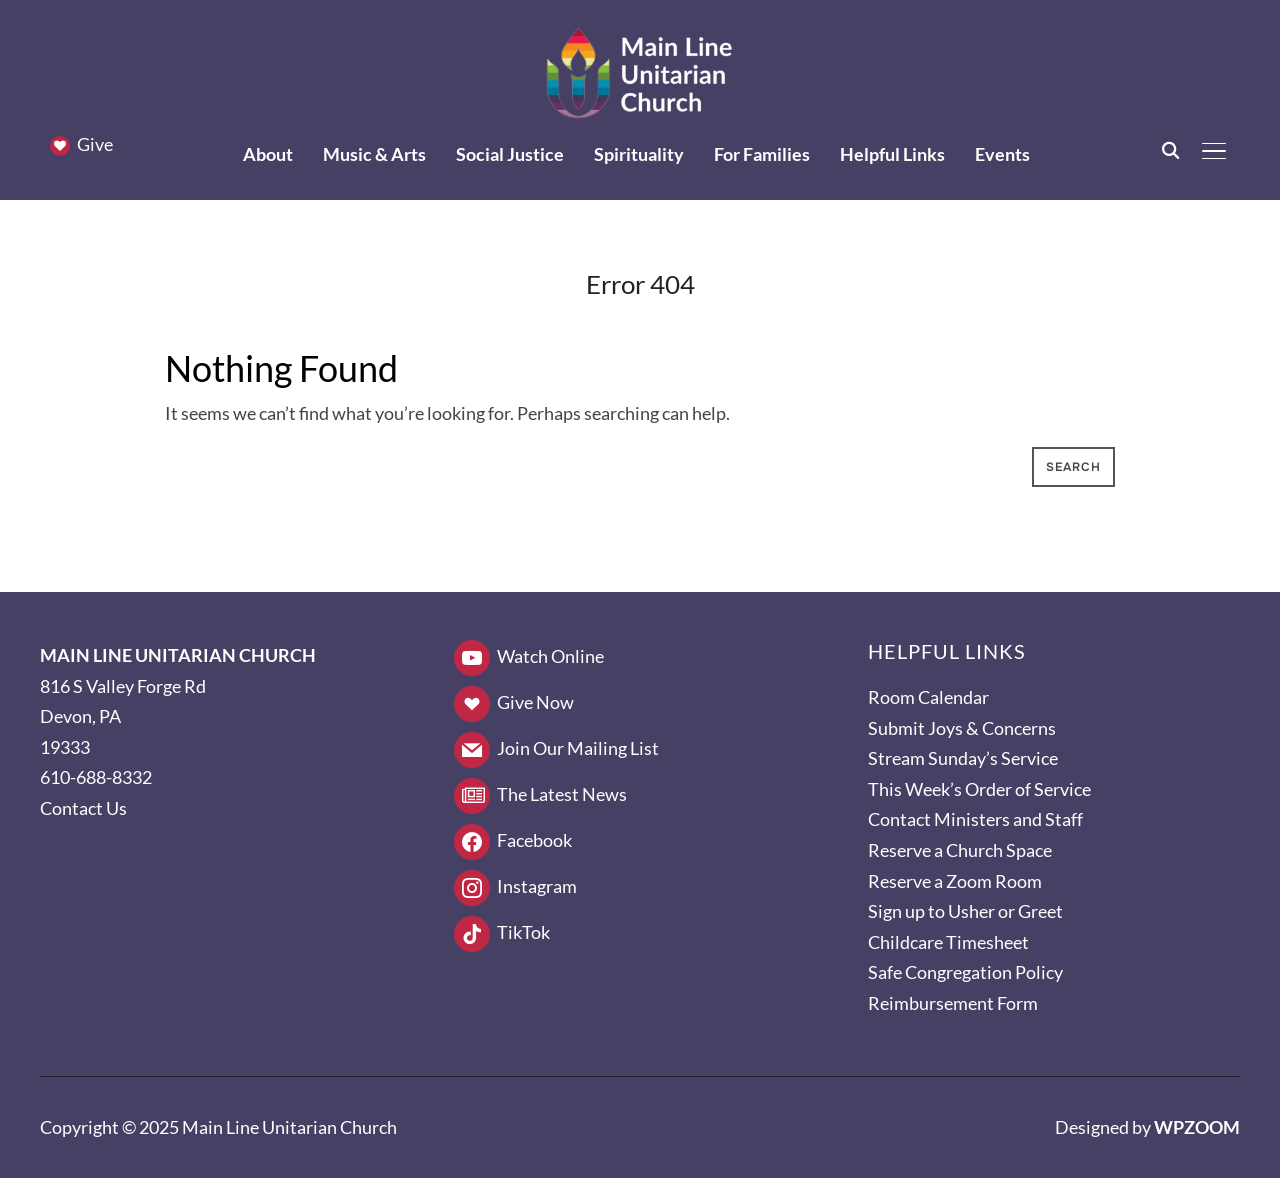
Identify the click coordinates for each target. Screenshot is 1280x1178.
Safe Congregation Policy (965, 972)
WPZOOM (1197, 1127)
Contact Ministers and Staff (975, 819)
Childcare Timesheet (948, 942)
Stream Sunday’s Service (963, 758)
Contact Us (83, 808)
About (268, 154)
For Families (762, 154)
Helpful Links (892, 154)
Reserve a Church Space (960, 850)
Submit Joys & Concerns (962, 728)
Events (1002, 154)
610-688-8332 (96, 777)
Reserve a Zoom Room (955, 881)
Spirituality (639, 154)
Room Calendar (928, 697)
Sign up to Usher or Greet (965, 911)
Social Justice (510, 154)
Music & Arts (374, 154)
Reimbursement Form (953, 1003)
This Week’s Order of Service (979, 789)
